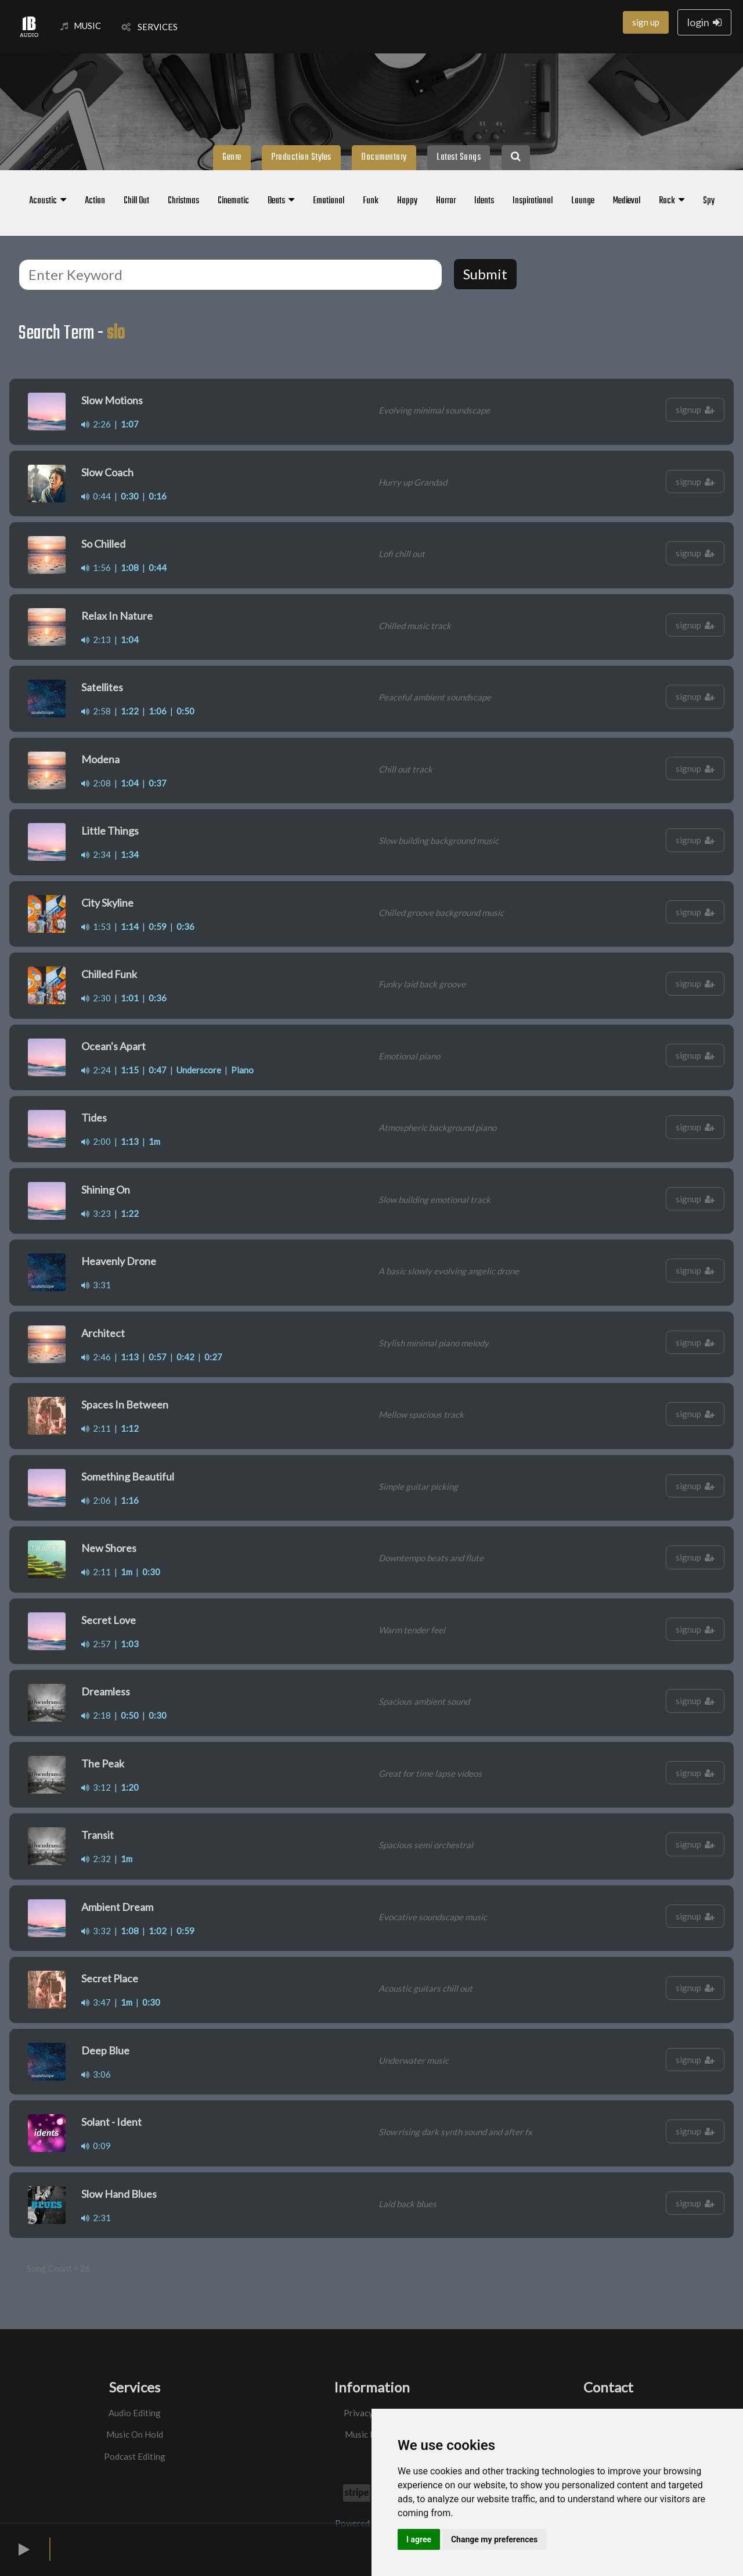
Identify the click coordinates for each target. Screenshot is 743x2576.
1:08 (130, 567)
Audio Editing (135, 2413)
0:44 (96, 496)
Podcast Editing (134, 2456)
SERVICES (149, 26)
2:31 (96, 2217)
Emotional (328, 201)
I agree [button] (418, 2539)
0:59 (158, 926)
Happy (407, 201)
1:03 (130, 1644)
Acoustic (47, 201)
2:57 (96, 1644)
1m (154, 1141)
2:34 (96, 854)
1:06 (158, 711)
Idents (484, 201)
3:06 (96, 2074)
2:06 (96, 1500)
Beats (281, 201)
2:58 (96, 711)
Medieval (626, 201)
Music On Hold (134, 2434)
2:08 (96, 783)
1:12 (130, 1428)
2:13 (96, 639)
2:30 (96, 998)
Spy (709, 201)
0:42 (185, 1357)
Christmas (183, 201)
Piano (242, 1070)
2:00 (96, 1141)
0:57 (158, 1357)
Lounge (582, 201)
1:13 (130, 1141)
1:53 (96, 926)
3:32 (96, 1930)
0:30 (130, 496)
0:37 (158, 783)
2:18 (96, 1715)
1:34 (130, 854)
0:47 (158, 1070)
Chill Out (136, 201)
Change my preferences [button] (494, 2539)
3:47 (96, 2002)
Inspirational (533, 201)
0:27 (213, 1357)
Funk (370, 201)
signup (695, 409)
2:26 (96, 424)
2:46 (96, 1357)
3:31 (96, 1285)
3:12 (96, 1787)
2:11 (96, 1428)
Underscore (198, 1070)
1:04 (130, 639)
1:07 (130, 424)
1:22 (130, 711)
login (704, 22)
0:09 (96, 2145)
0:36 (185, 926)
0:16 (158, 496)
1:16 (130, 1500)
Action (95, 201)
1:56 (96, 567)
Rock (671, 201)
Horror (446, 201)
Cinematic (233, 201)
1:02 (158, 1930)
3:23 (96, 1213)
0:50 (185, 711)
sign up (645, 22)
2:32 (96, 1858)
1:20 (130, 1787)
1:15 (130, 1070)
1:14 (130, 926)
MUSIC (80, 25)
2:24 (96, 1070)
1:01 (130, 998)
